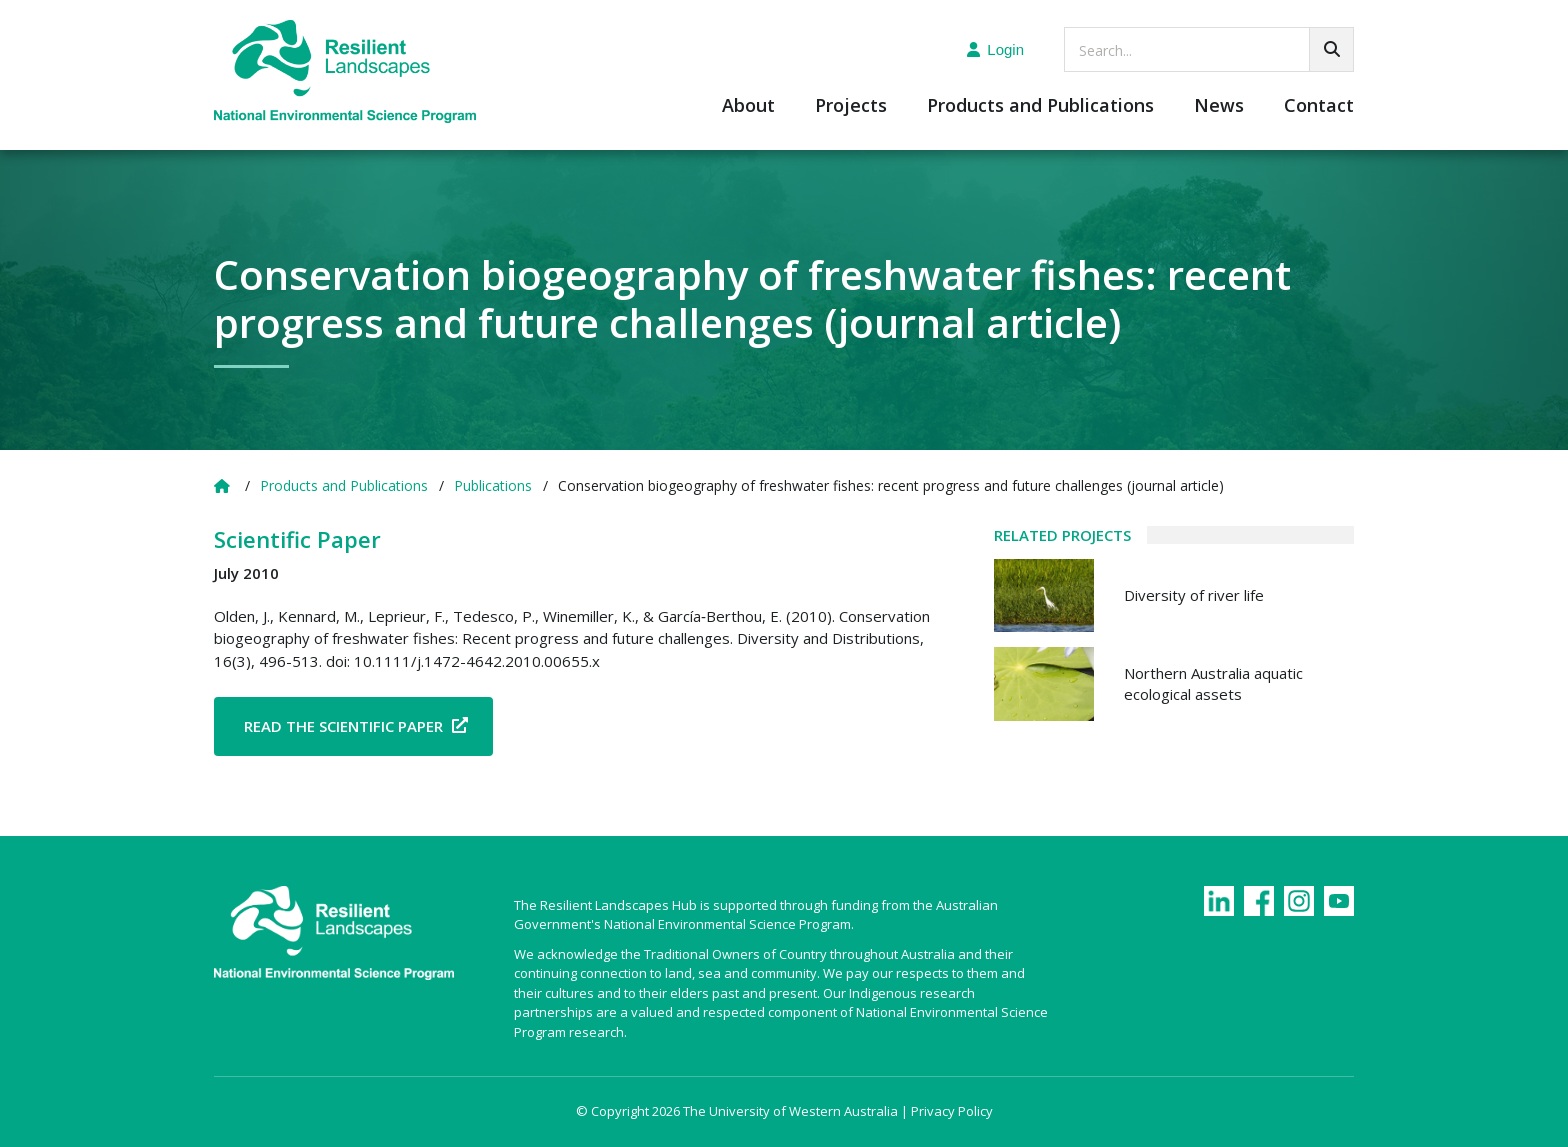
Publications (493, 485)
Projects (851, 106)
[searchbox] (1209, 49)
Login (995, 49)
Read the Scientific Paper (343, 726)
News (1219, 106)
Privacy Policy (952, 1111)
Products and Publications (1040, 106)
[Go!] (1331, 49)
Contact (1319, 106)
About (748, 106)
